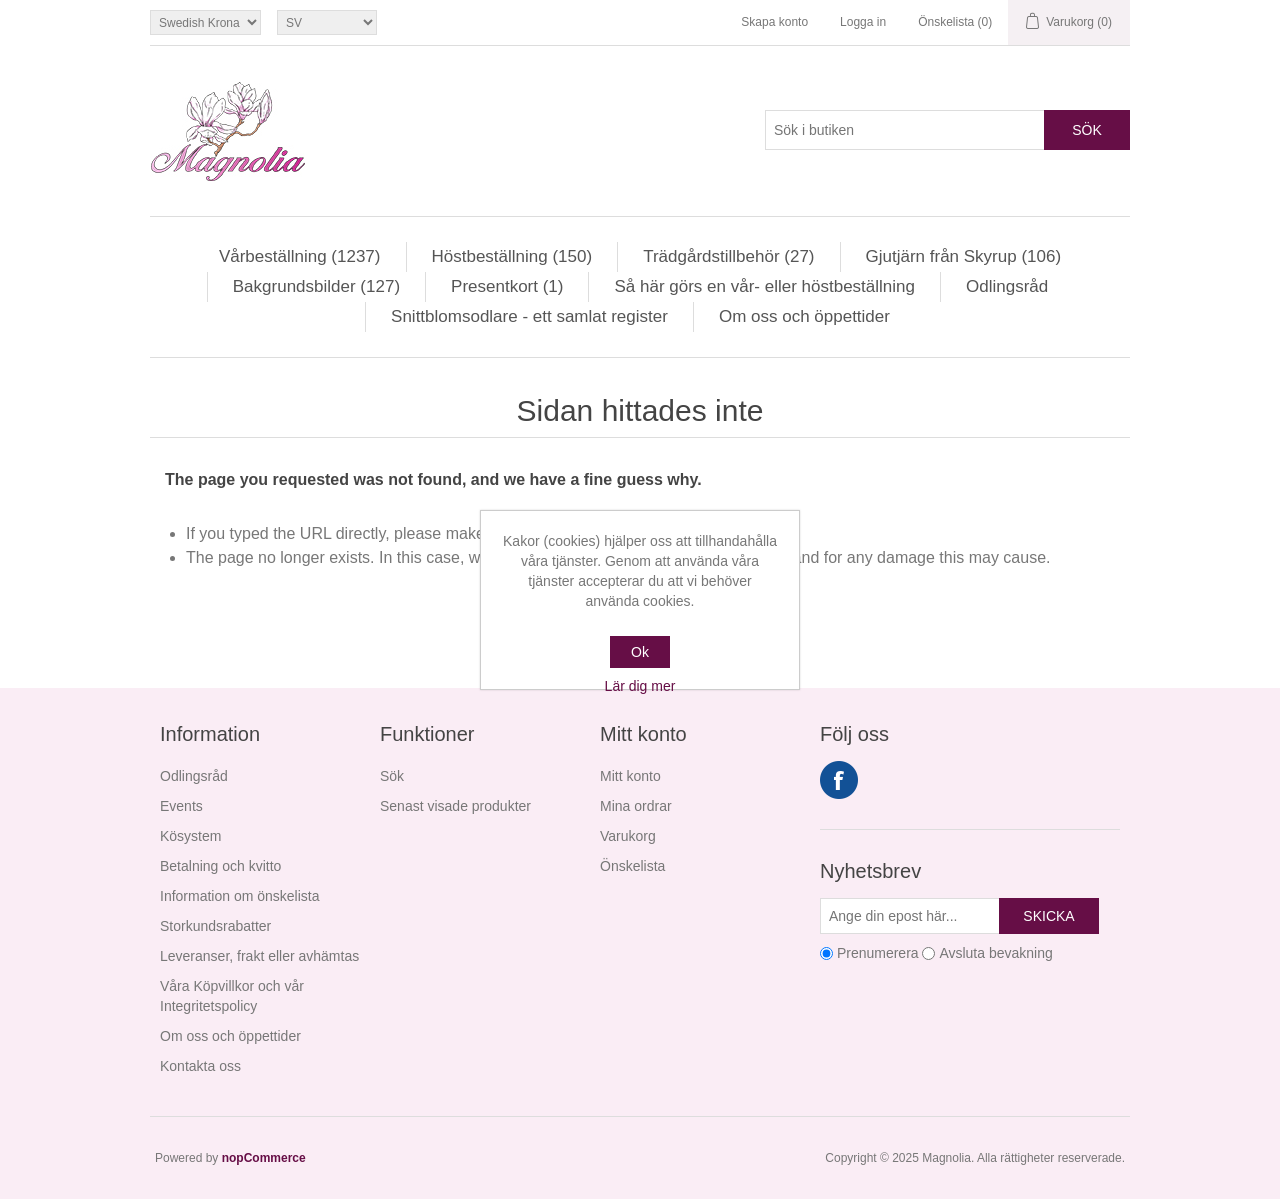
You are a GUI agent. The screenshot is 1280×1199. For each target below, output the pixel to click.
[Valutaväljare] (205, 22)
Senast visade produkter (455, 806)
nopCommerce (264, 1158)
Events (181, 806)
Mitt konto (630, 776)
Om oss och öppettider (804, 316)
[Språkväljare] (327, 22)
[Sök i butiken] (905, 130)
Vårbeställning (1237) (300, 256)
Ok (640, 652)
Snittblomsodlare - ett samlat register (529, 316)
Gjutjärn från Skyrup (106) (964, 256)
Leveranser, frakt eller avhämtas (259, 956)
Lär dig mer (640, 686)
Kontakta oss (200, 1066)
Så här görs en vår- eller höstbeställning (764, 286)
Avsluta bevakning (995, 953)
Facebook (839, 780)
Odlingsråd (1007, 286)
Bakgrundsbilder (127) (316, 286)
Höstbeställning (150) (512, 256)
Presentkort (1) (507, 286)
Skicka (1048, 916)
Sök (1087, 130)
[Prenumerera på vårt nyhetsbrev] (910, 916)
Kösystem (190, 836)
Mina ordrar (636, 806)
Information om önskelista (240, 896)
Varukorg (628, 836)
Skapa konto (774, 22)
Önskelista (632, 866)
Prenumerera (878, 953)
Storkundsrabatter (215, 926)
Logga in (863, 22)
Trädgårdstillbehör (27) (728, 256)
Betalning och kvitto (220, 866)
